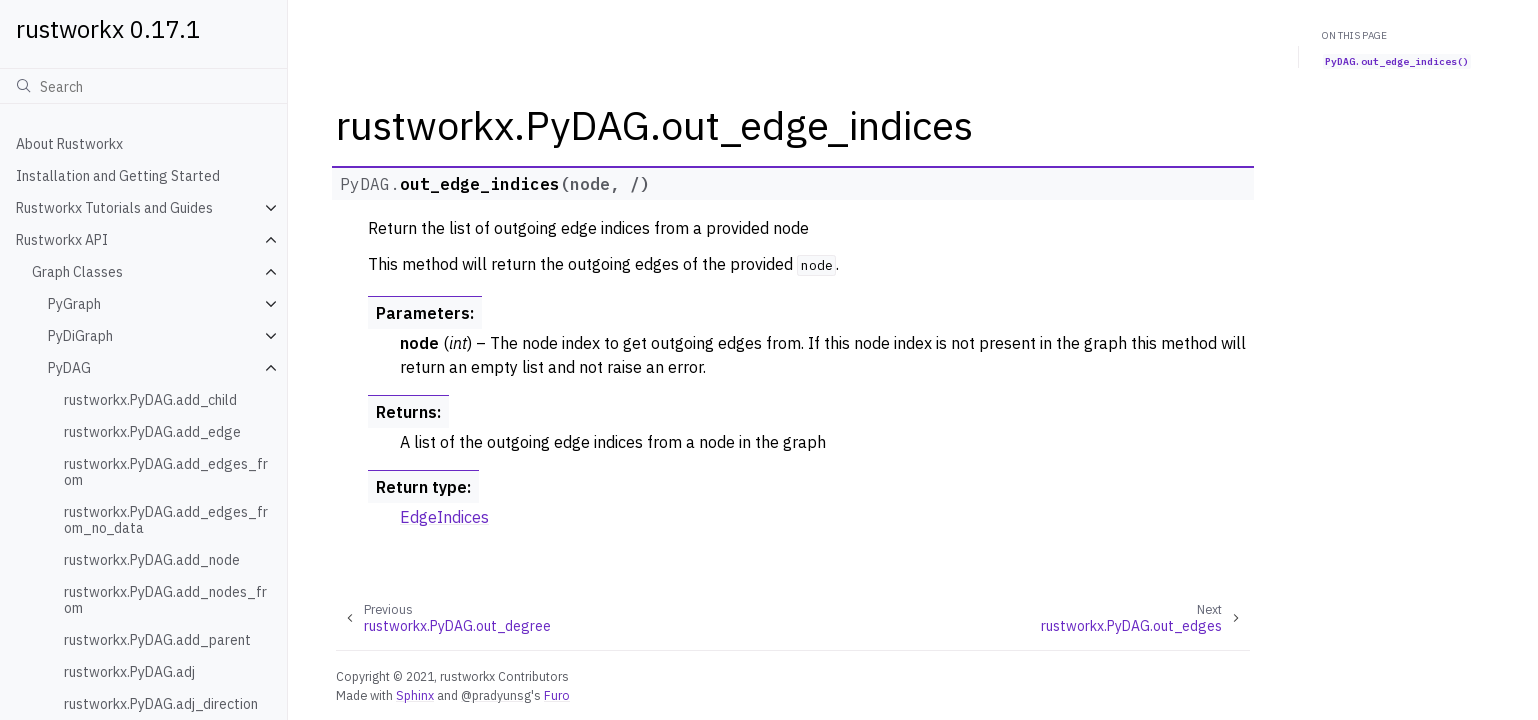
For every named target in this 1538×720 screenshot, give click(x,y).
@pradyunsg (496, 695)
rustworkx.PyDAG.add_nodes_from (165, 600)
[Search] (143, 86)
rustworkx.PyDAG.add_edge (152, 432)
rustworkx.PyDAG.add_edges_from (166, 472)
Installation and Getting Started (118, 176)
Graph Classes (77, 272)
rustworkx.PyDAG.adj (129, 672)
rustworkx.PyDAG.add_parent (157, 640)
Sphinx (415, 695)
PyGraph (74, 304)
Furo (557, 695)
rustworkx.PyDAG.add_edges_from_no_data (166, 520)
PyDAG (69, 368)
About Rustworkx (69, 144)
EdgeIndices (444, 517)
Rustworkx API (62, 240)
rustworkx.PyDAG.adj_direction (161, 704)
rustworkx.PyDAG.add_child (150, 400)
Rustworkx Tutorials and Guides (114, 208)
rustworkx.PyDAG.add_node (152, 560)
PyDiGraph (80, 336)
